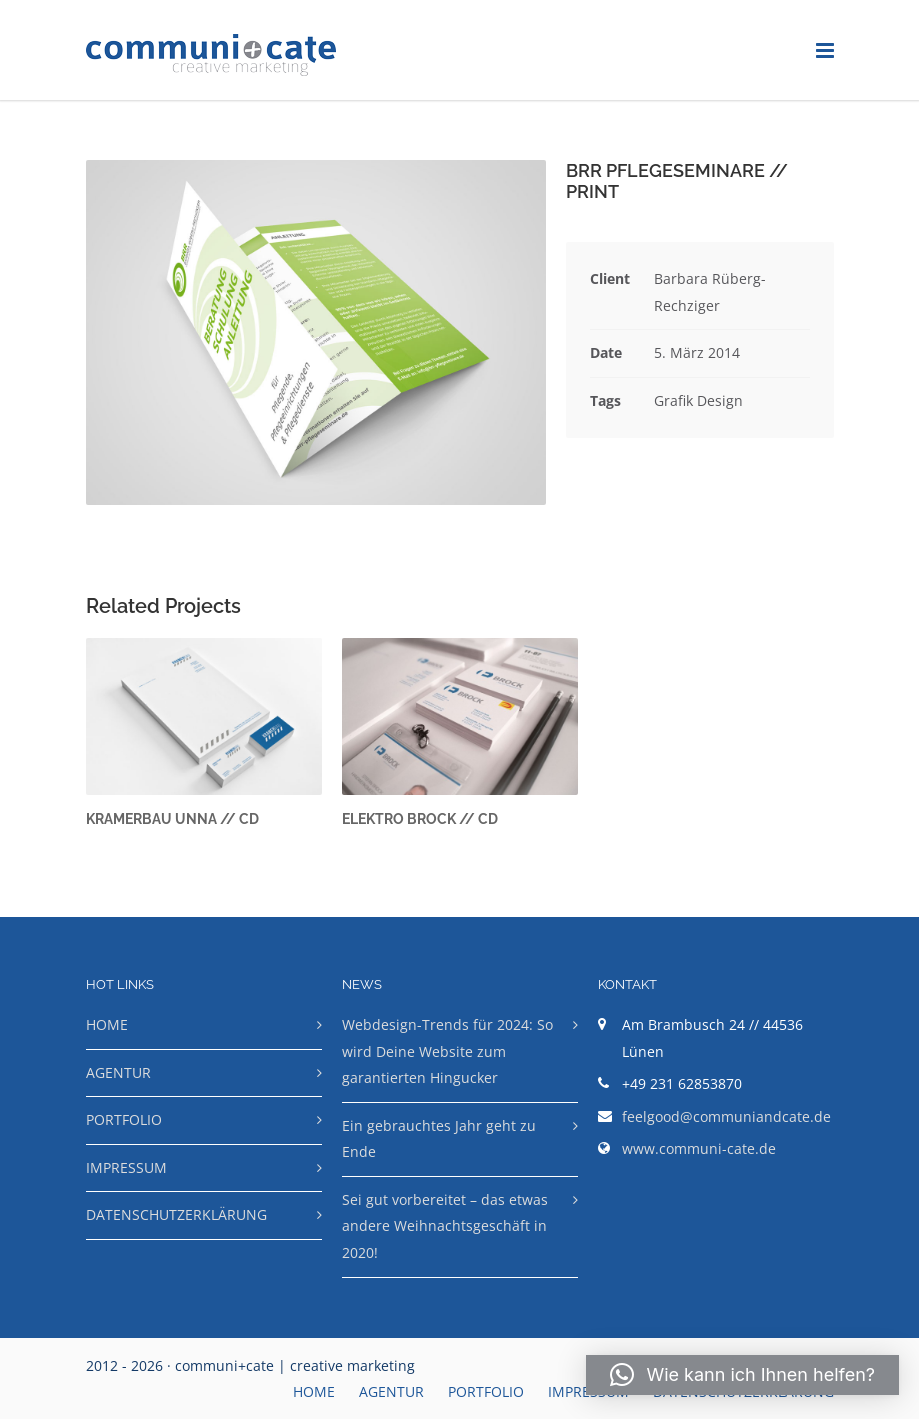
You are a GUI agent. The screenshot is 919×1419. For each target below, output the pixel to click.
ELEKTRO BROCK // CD (420, 819)
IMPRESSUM (126, 1167)
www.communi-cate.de (699, 1148)
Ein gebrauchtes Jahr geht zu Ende (439, 1139)
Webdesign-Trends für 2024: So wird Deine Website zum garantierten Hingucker (447, 1051)
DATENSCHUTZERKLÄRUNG (176, 1214)
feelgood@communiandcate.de (726, 1116)
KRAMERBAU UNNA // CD (172, 819)
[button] (742, 1375)
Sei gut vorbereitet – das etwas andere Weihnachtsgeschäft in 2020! (445, 1226)
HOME (107, 1024)
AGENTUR (118, 1072)
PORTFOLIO (124, 1119)
